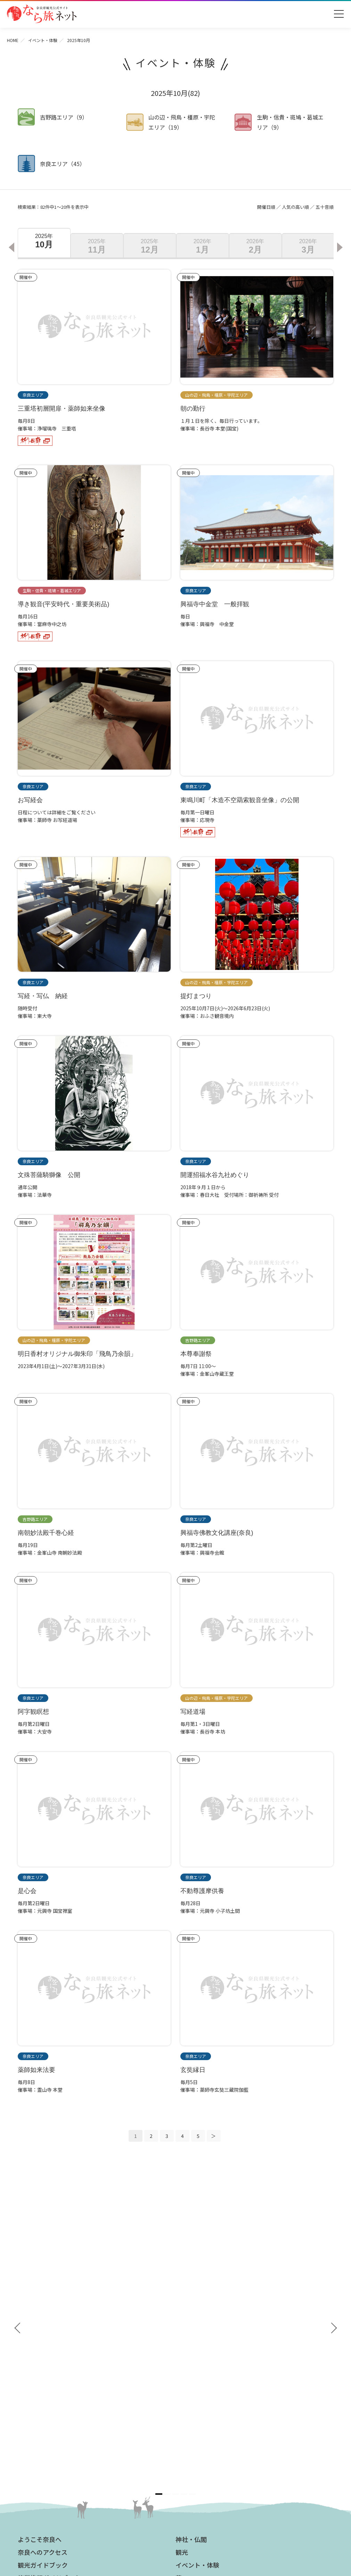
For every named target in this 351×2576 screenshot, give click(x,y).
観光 (182, 2291)
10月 (44, 240)
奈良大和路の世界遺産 (45, 2381)
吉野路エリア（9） (64, 117)
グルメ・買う (194, 2342)
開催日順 (266, 207)
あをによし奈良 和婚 (45, 2431)
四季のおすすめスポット (48, 2391)
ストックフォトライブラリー (210, 2404)
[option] (44, 242)
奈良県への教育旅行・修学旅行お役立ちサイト (230, 2393)
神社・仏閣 (191, 2278)
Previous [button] (10, 247)
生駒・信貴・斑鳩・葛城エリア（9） (290, 122)
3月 (308, 245)
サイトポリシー (196, 2444)
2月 (255, 245)
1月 (203, 245)
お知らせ (188, 2368)
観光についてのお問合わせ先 (52, 2401)
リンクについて (196, 2454)
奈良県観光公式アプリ (49, 2330)
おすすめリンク (40, 2368)
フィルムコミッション (203, 2414)
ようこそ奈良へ (40, 2278)
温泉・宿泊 (191, 2355)
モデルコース (194, 2330)
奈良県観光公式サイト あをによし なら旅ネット (41, 14)
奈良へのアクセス (42, 2291)
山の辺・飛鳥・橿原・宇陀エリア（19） (181, 122)
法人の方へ (191, 2381)
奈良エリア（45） (62, 163)
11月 (97, 245)
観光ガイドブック (43, 2304)
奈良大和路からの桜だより (50, 2421)
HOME (12, 40)
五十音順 (325, 207)
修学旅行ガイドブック (49, 2317)
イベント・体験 (42, 40)
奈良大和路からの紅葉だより (52, 2411)
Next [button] (340, 247)
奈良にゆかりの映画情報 (205, 2424)
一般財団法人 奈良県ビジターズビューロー (210, 2469)
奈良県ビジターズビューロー (175, 2508)
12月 (150, 245)
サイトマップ (193, 2434)
